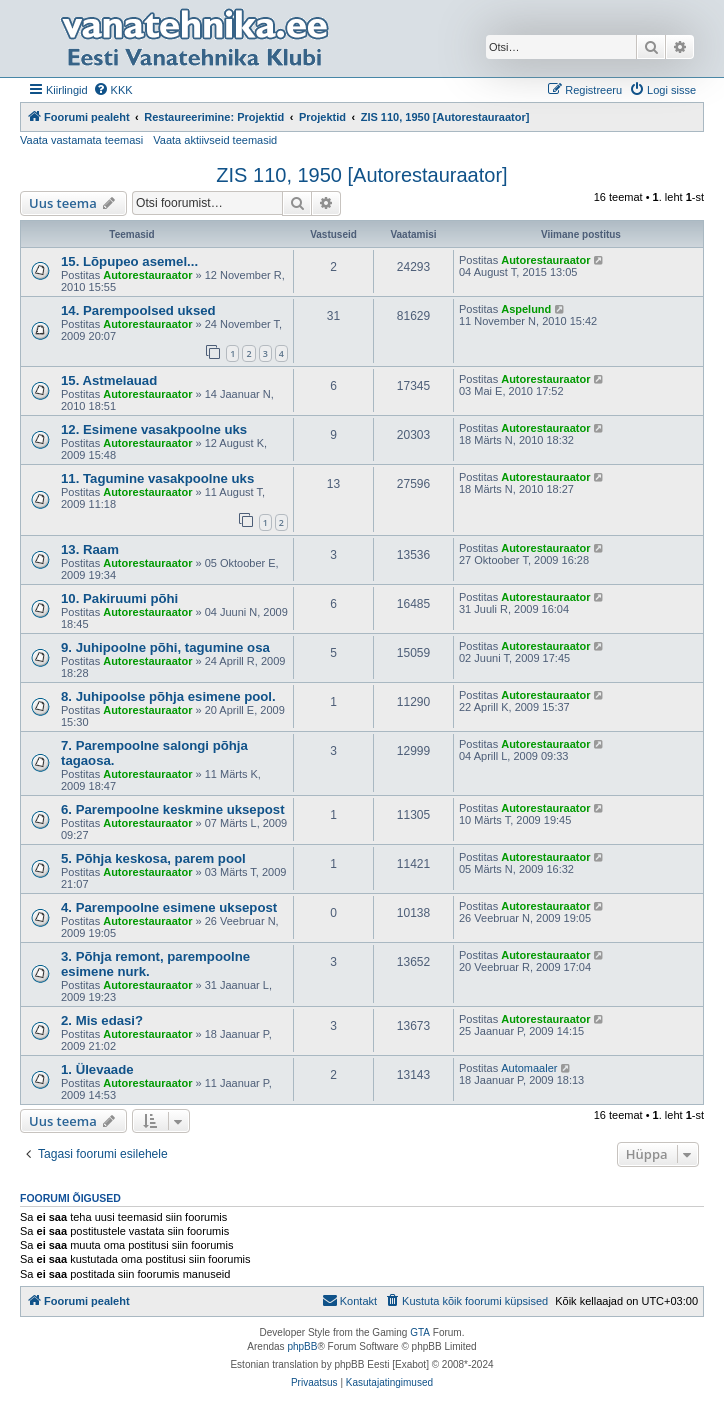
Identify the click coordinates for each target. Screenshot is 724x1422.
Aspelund (526, 309)
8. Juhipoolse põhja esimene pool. (168, 696)
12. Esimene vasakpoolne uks (154, 429)
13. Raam (90, 549)
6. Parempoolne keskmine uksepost (173, 809)
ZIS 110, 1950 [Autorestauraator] (361, 175)
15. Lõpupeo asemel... (129, 261)
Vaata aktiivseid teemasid (215, 140)
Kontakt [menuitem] (349, 1300)
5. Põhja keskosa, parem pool (153, 858)
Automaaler (529, 1068)
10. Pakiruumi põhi (119, 598)
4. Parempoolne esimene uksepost (169, 907)
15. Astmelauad (109, 380)
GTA (420, 1332)
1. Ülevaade (97, 1069)
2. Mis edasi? (102, 1020)
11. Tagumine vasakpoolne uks (157, 478)
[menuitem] (113, 90)
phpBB (302, 1346)
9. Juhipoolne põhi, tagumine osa (165, 647)
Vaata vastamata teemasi (81, 140)
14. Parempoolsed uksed (138, 310)
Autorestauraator (147, 275)
